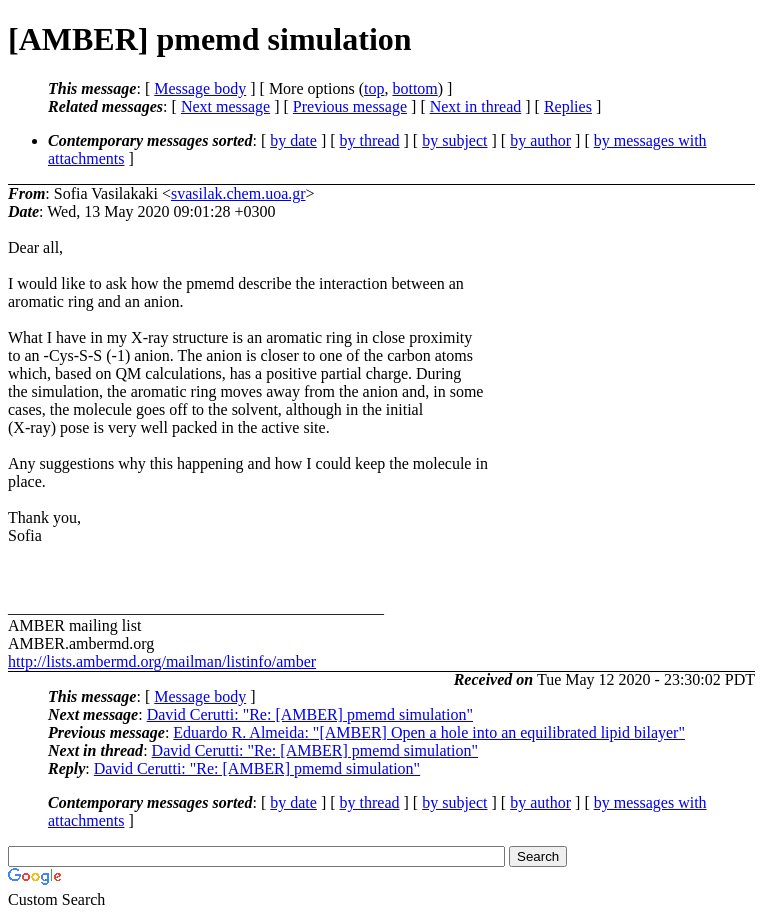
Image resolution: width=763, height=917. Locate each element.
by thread (370, 140)
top (374, 88)
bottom (414, 88)
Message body (200, 88)
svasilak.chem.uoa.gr (238, 193)
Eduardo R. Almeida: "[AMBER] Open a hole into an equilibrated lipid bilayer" (429, 732)
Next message (225, 106)
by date (293, 140)
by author (540, 140)
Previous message (350, 106)
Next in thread (476, 106)
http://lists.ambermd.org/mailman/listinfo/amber (162, 661)
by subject (454, 140)
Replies (568, 106)
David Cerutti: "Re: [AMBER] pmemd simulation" (310, 714)
